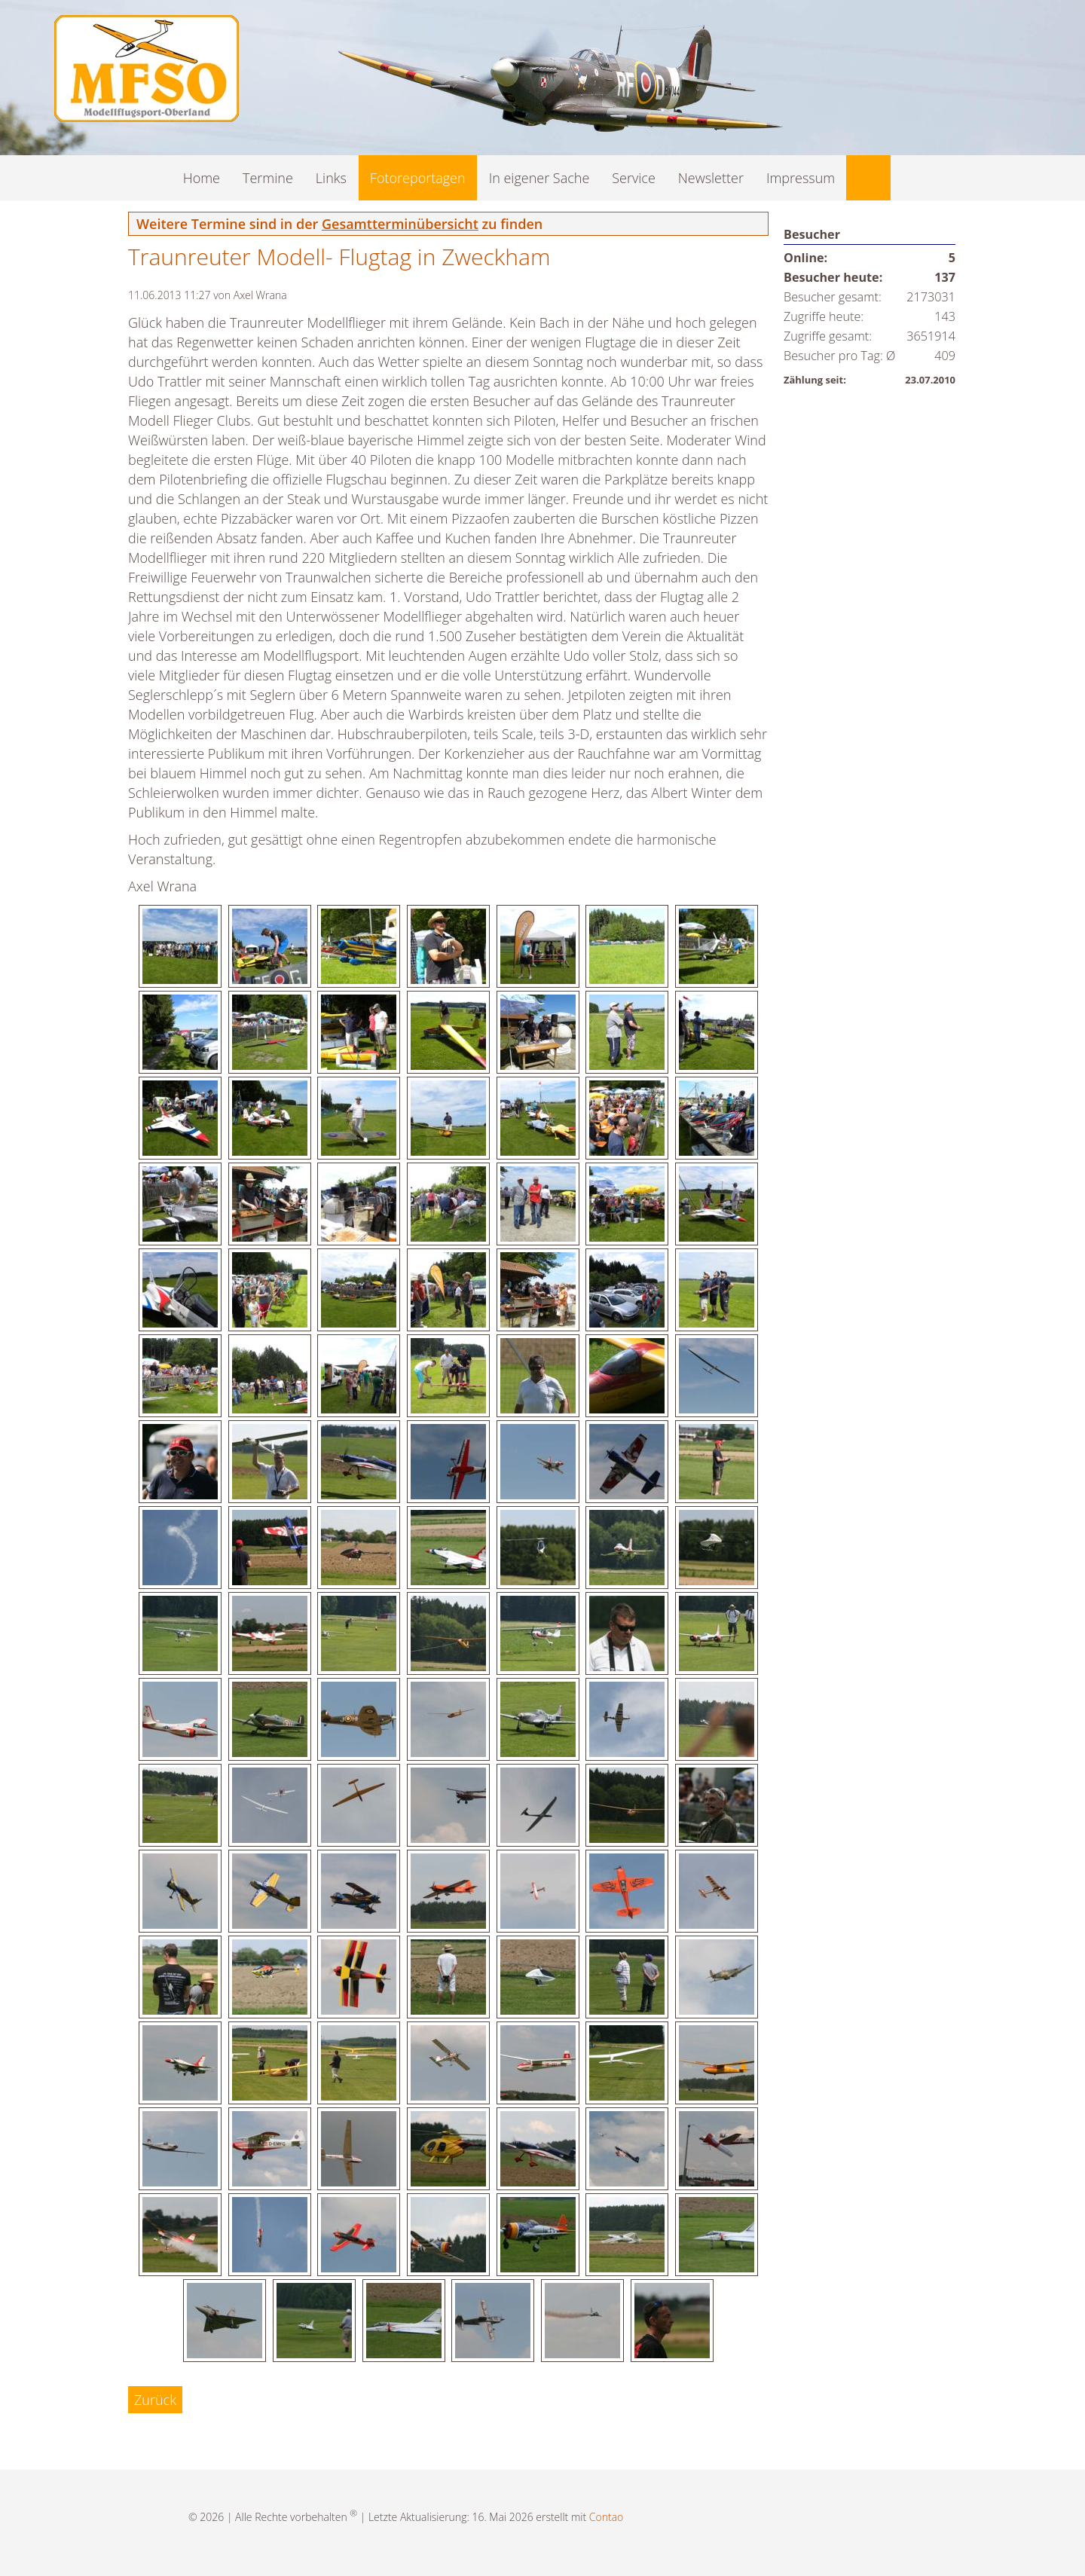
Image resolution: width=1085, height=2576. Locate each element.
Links (331, 178)
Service (634, 178)
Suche (868, 177)
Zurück (155, 2400)
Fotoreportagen (418, 178)
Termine (268, 178)
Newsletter (711, 178)
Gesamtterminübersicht (400, 224)
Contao (606, 2517)
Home (201, 178)
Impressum (800, 178)
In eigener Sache (539, 178)
